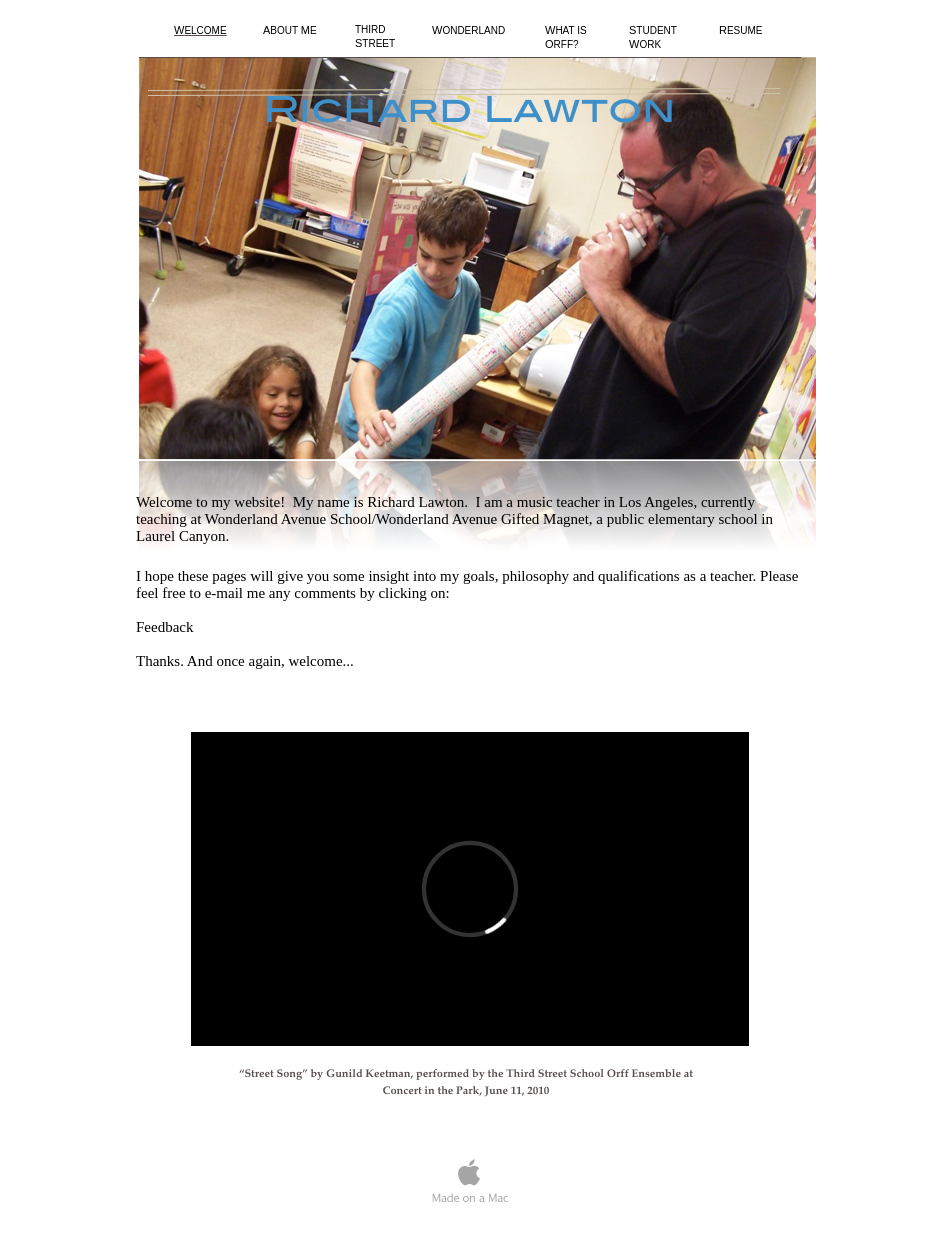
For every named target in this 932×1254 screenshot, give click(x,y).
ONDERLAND (468, 30)
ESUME (741, 30)
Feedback (164, 627)
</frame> (470, 889)
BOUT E (290, 30)
